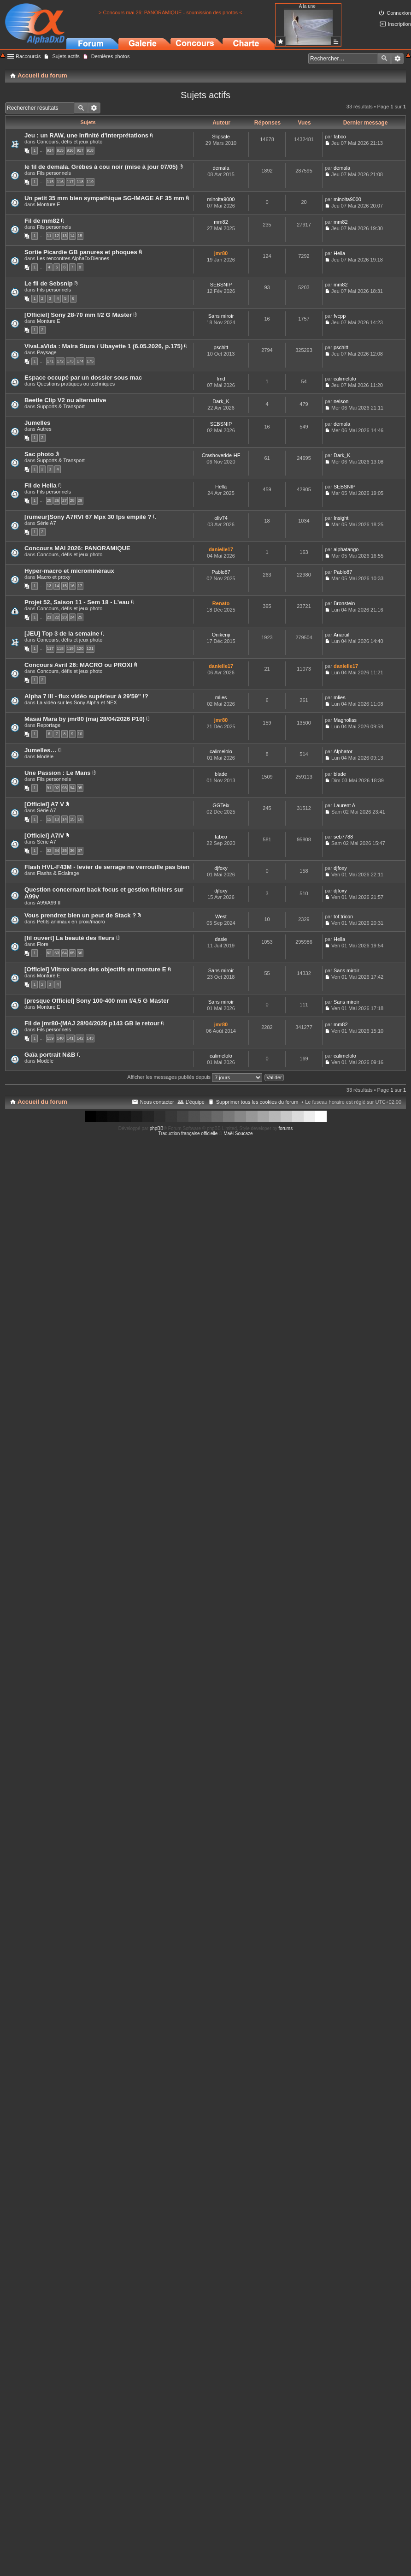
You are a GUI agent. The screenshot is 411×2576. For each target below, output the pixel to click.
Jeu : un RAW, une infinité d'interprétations (86, 135)
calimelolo (345, 378)
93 (64, 787)
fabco (340, 136)
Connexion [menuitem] (399, 13)
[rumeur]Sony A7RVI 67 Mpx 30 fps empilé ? (88, 516)
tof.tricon (343, 916)
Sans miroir (221, 316)
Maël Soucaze (237, 1133)
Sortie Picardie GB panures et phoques (80, 252)
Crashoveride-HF (221, 455)
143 (90, 1038)
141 (70, 1038)
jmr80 (221, 253)
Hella (339, 253)
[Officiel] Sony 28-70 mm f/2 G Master (78, 314)
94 (72, 787)
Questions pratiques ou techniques (76, 384)
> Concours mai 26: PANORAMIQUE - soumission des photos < (170, 12)
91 (49, 787)
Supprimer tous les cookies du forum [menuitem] (257, 1102)
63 (56, 953)
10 (80, 734)
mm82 (221, 222)
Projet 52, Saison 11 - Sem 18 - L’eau (76, 602)
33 (49, 850)
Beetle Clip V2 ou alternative (65, 400)
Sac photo (39, 454)
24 (72, 617)
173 (70, 361)
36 (72, 850)
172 (60, 361)
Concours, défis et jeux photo (69, 141)
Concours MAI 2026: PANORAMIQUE (77, 548)
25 (49, 500)
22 (56, 617)
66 (80, 953)
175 (90, 361)
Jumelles (37, 422)
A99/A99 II (48, 902)
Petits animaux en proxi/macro (71, 921)
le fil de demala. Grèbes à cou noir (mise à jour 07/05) (101, 166)
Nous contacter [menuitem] (157, 1102)
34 (56, 850)
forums (286, 1128)
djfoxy (221, 868)
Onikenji (221, 634)
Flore (42, 944)
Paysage (47, 352)
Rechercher (384, 58)
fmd (221, 378)
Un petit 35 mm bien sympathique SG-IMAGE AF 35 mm (104, 198)
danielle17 (221, 549)
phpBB (157, 1128)
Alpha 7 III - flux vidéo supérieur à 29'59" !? (86, 696)
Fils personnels (54, 173)
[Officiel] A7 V (44, 804)
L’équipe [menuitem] (195, 1102)
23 (64, 617)
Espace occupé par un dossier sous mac (83, 377)
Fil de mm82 (41, 220)
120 (79, 648)
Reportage (48, 725)
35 (64, 850)
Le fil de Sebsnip (48, 283)
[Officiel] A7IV (44, 835)
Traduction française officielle (187, 1133)
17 (80, 585)
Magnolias (345, 720)
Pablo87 (220, 572)
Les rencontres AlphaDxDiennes (73, 258)
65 (72, 953)
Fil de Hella (40, 485)
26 (56, 500)
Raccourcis (28, 56)
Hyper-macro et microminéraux (69, 570)
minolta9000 (221, 199)
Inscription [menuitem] (399, 24)
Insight (341, 518)
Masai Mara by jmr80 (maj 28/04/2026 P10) (84, 718)
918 (90, 150)
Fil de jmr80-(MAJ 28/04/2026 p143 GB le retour (91, 1023)
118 (79, 181)
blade (221, 774)
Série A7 (46, 523)
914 (50, 150)
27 (64, 500)
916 (70, 150)
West (221, 916)
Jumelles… (40, 750)
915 (60, 150)
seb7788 (343, 836)
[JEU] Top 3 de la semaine (61, 633)
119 (90, 181)
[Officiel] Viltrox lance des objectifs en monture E (95, 969)
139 (50, 1038)
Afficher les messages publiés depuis (194, 1077)
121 (90, 648)
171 (50, 361)
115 (50, 181)
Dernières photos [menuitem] (110, 56)
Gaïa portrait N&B (50, 1054)
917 (79, 150)
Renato (220, 603)
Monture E (48, 204)
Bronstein (344, 603)
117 (70, 181)
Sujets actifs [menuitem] (65, 56)
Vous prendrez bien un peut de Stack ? (80, 915)
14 (72, 235)
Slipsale (221, 136)
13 (64, 235)
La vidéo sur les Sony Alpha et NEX (77, 702)
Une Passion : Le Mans (57, 772)
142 (79, 1038)
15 (80, 235)
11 (49, 235)
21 (49, 617)
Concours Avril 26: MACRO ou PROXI (78, 664)
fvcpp (340, 316)
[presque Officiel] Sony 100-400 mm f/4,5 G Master (96, 1000)
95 (80, 787)
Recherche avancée (397, 58)
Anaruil (341, 634)
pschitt (221, 347)
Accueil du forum (42, 1101)
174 (79, 361)
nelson (341, 401)
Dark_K (220, 401)
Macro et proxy (53, 577)
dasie (221, 939)
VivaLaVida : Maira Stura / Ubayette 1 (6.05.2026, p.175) (103, 346)
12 (56, 235)
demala (220, 168)
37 (80, 850)
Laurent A (344, 805)
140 (60, 1038)
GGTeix (220, 805)
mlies (221, 697)
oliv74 (221, 518)
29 (80, 500)
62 (49, 953)
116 (60, 181)
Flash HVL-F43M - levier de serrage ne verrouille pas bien (106, 866)
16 (72, 585)
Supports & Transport (61, 406)
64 (64, 953)
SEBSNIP (221, 284)
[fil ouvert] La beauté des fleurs (69, 937)
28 (72, 500)
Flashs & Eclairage (58, 873)
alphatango (346, 549)
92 (56, 787)
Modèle (45, 756)
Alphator (343, 751)
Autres (44, 429)
